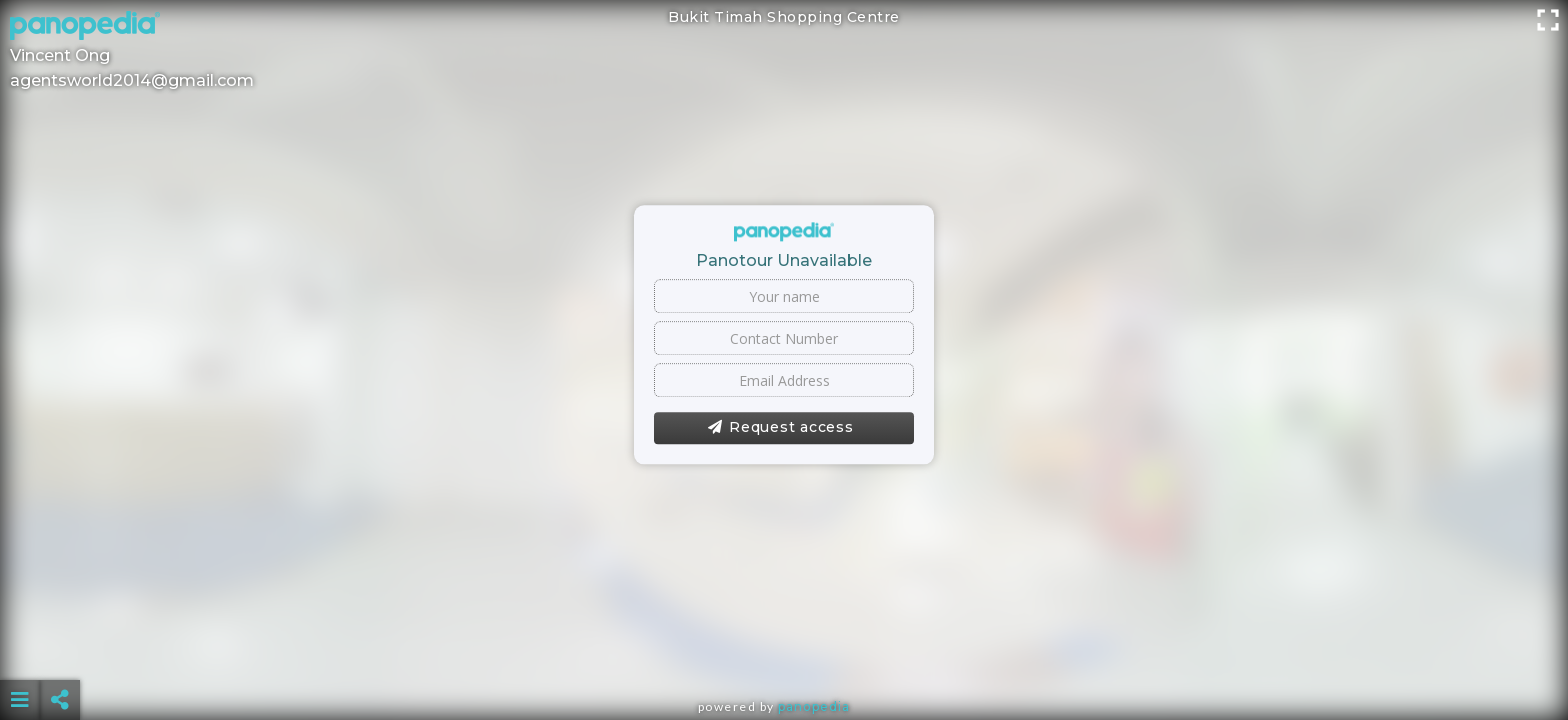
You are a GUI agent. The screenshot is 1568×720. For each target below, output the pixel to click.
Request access (780, 428)
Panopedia (814, 706)
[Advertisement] (784, 650)
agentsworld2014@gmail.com (132, 80)
